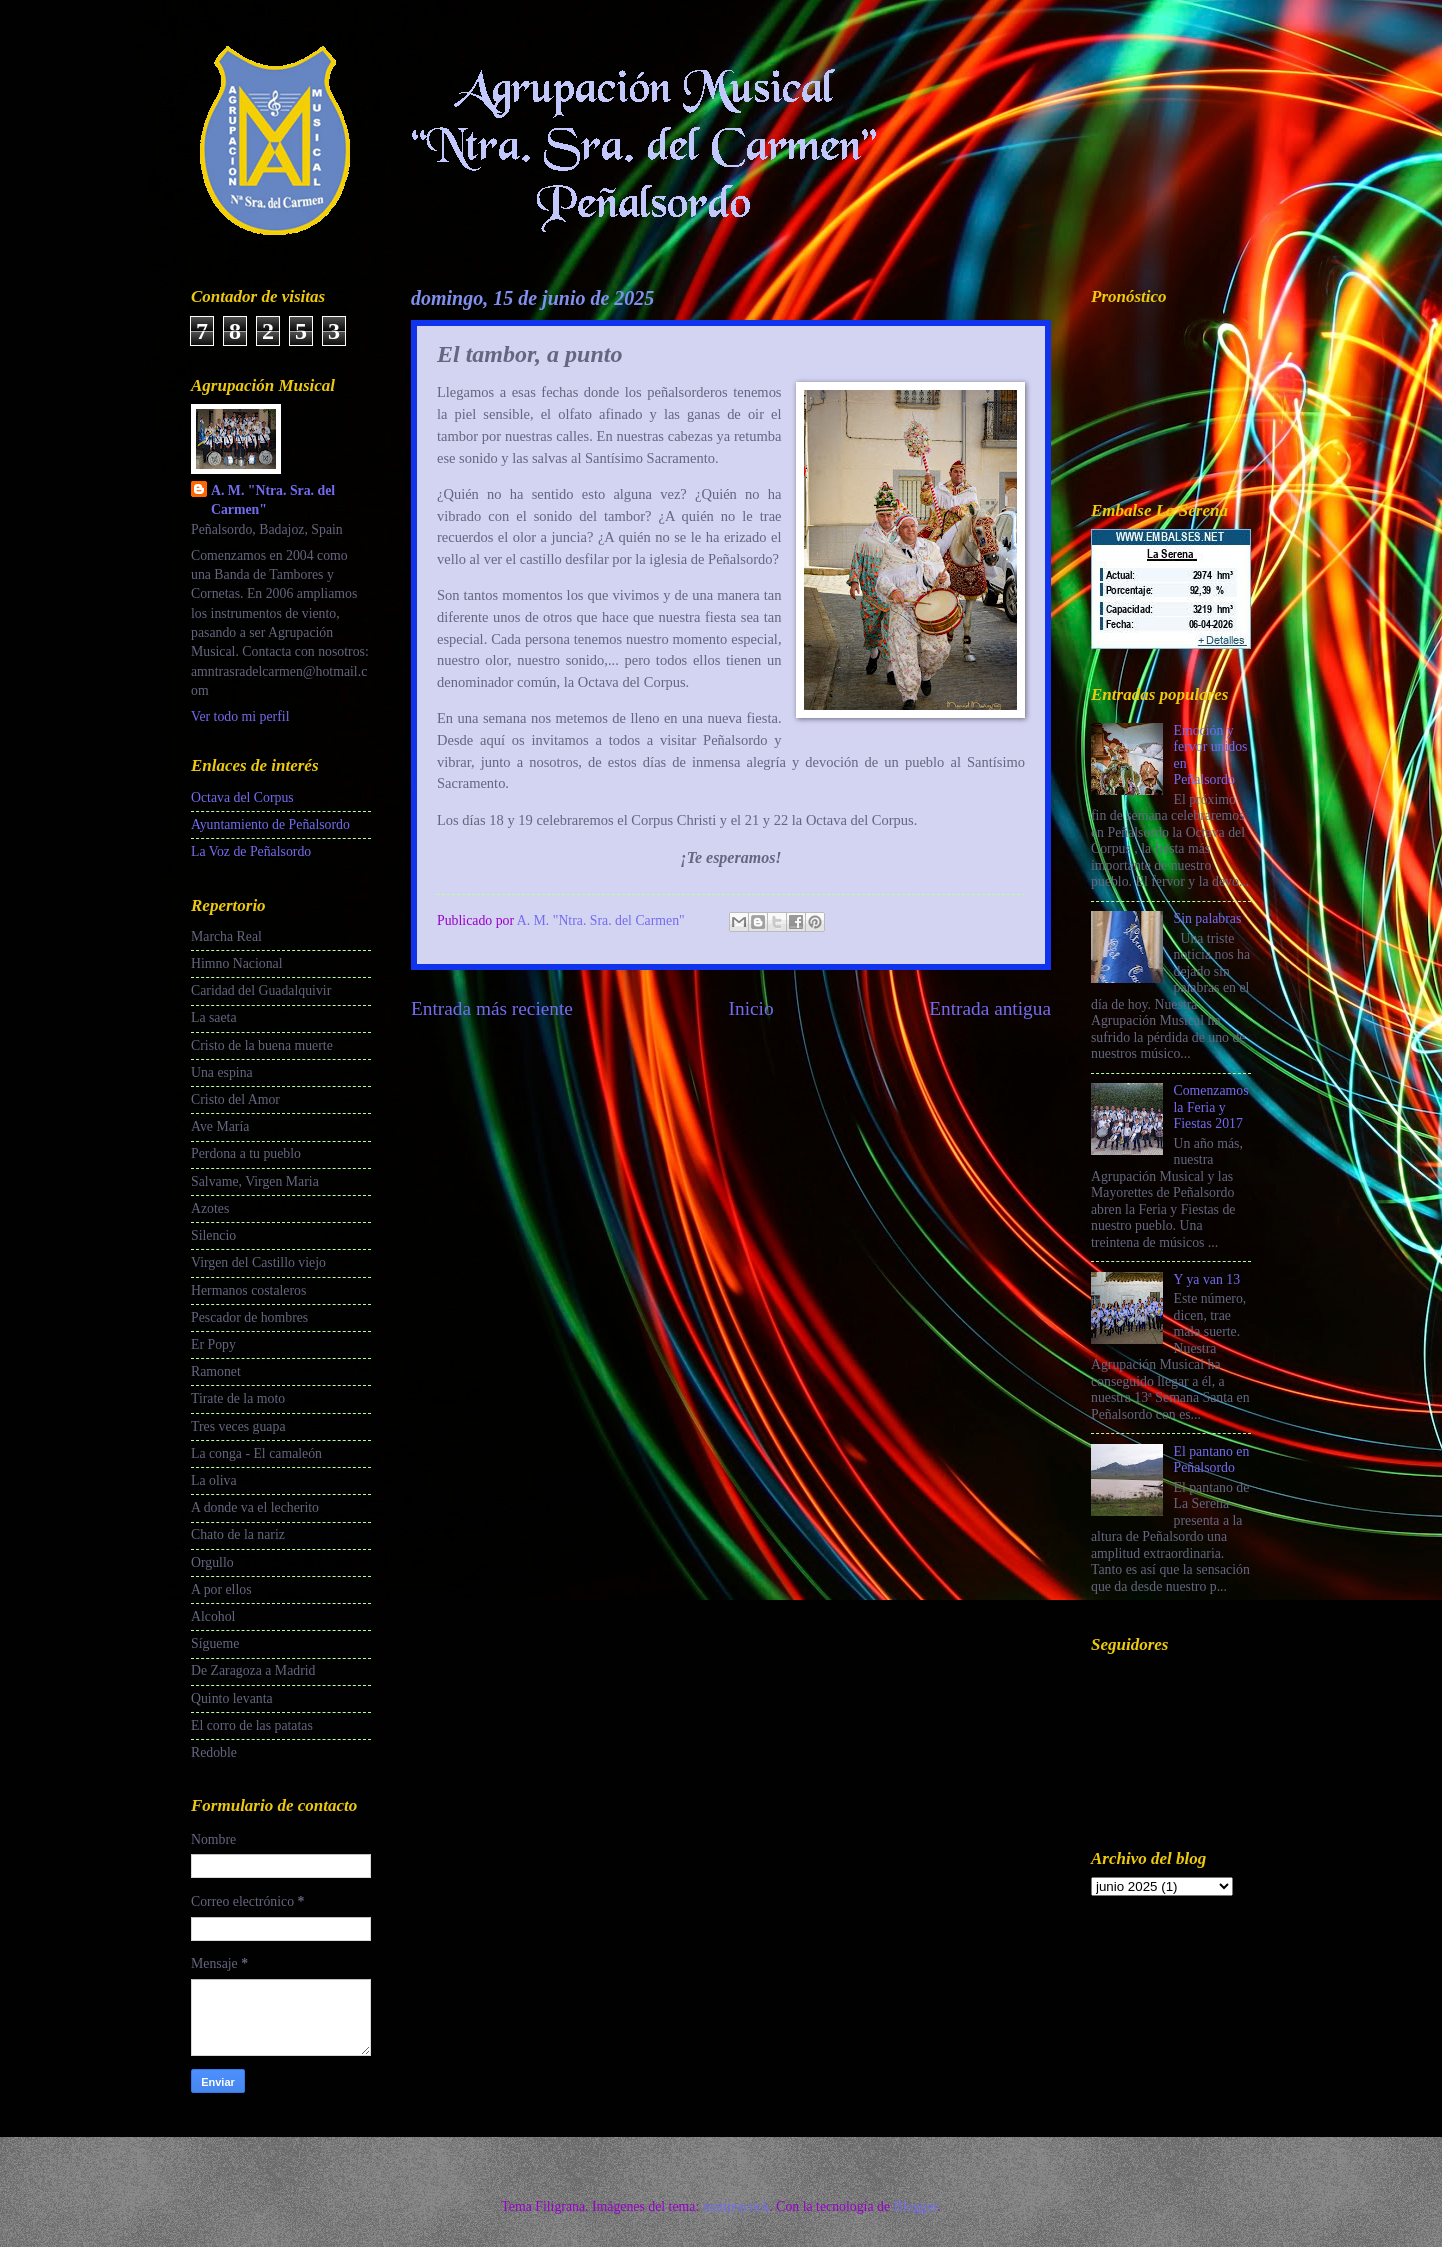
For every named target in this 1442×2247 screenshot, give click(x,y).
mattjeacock (736, 2206)
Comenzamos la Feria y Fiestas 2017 (1211, 1107)
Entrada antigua (990, 1008)
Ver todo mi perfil (240, 716)
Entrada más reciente (492, 1008)
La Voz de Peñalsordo (251, 851)
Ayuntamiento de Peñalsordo (270, 824)
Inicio (751, 1008)
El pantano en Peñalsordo (1212, 1460)
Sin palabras (1208, 918)
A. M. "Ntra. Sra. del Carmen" (273, 500)
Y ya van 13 (1207, 1279)
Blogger (915, 2206)
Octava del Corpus (242, 797)
